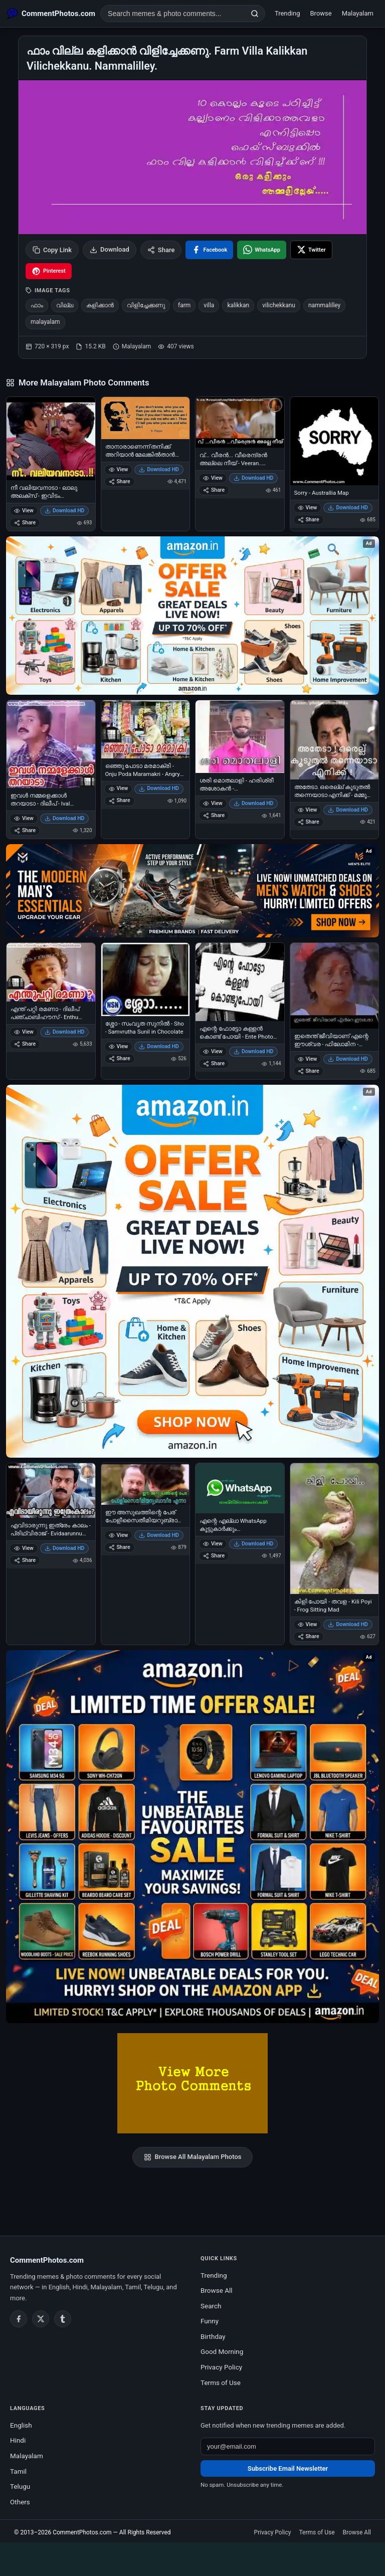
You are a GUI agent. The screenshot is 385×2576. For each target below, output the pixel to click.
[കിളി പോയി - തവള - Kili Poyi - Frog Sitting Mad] (334, 1528)
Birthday (213, 2336)
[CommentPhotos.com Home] (51, 14)
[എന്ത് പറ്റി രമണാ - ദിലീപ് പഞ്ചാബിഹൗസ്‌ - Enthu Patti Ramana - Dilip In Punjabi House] (51, 972)
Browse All (217, 2290)
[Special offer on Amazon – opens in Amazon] (192, 615)
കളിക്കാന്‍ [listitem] (100, 305)
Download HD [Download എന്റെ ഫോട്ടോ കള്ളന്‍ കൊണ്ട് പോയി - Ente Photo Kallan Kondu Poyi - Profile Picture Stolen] (254, 1051)
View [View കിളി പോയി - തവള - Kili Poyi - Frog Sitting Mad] (307, 1624)
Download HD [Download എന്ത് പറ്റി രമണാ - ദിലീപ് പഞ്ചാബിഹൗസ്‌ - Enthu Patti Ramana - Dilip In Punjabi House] (65, 1032)
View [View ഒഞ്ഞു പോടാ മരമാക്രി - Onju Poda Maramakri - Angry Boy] (118, 788)
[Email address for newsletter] (288, 2446)
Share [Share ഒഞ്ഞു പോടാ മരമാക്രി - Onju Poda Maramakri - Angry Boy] (119, 800)
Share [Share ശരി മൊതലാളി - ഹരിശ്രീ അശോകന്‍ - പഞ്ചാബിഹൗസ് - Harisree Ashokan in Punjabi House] (214, 815)
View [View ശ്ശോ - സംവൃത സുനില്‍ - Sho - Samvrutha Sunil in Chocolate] (118, 1046)
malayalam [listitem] (45, 321)
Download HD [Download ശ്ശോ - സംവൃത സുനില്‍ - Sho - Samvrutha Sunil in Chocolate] (159, 1046)
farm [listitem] (184, 305)
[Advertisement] (192, 2557)
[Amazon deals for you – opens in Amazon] (192, 890)
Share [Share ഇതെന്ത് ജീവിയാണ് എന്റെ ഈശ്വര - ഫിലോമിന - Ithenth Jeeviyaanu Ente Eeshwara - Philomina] (308, 1071)
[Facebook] (18, 2318)
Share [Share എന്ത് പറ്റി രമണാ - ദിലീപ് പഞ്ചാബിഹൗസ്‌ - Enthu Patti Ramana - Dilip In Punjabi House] (25, 1044)
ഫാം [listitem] (37, 305)
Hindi (18, 2440)
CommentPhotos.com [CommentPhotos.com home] (47, 2260)
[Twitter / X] (40, 2318)
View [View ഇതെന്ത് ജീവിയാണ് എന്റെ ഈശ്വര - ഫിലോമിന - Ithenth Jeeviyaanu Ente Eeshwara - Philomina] (307, 1059)
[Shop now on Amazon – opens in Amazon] (192, 1271)
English (21, 2425)
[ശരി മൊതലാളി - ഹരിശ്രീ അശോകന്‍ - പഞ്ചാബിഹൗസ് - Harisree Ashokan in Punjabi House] (240, 736)
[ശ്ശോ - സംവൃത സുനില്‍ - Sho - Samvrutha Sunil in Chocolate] (145, 979)
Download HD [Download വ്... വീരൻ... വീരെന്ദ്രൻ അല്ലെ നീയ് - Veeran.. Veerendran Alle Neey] (254, 478)
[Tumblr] (62, 2318)
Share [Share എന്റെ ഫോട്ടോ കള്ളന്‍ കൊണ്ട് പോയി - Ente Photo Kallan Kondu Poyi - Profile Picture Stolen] (214, 1063)
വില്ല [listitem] (64, 305)
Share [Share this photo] (161, 250)
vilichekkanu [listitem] (278, 305)
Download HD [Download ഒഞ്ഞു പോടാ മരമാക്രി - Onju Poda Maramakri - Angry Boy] (159, 788)
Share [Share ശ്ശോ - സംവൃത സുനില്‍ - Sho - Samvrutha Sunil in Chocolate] (119, 1058)
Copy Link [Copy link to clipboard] (52, 250)
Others (20, 2502)
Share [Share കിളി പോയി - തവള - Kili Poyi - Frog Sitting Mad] (308, 1636)
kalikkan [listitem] (238, 305)
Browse (321, 13)
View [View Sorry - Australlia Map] (307, 507)
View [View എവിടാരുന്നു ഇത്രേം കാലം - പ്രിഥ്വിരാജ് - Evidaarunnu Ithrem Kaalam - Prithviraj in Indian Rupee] (24, 1548)
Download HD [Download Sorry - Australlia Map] (348, 507)
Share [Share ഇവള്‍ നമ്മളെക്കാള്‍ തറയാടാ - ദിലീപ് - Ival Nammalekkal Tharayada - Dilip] (25, 830)
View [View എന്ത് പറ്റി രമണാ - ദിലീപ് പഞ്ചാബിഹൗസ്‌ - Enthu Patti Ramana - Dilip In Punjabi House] (24, 1032)
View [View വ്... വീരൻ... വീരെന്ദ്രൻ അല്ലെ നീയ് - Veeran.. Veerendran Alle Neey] (213, 478)
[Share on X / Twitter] (311, 250)
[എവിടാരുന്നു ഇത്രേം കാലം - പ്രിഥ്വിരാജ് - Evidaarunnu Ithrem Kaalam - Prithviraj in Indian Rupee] (51, 1490)
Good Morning (222, 2351)
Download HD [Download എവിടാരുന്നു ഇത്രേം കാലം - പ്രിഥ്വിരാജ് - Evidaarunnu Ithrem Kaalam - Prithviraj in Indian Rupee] (65, 1548)
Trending (287, 13)
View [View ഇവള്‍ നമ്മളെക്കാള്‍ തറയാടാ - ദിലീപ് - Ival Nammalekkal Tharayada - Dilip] (24, 818)
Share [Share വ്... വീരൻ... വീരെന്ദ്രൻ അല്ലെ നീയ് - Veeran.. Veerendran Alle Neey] (214, 490)
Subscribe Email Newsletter (288, 2468)
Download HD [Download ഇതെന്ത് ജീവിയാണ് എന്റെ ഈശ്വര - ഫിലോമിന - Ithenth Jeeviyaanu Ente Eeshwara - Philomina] (348, 1059)
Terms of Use (221, 2383)
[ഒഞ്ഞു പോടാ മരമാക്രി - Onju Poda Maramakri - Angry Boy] (145, 729)
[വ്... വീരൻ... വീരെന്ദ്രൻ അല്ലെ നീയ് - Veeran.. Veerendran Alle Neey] (240, 422)
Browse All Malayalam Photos (193, 2157)
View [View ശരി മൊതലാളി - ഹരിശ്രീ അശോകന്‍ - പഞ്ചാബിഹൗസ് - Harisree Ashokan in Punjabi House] (213, 803)
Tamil (18, 2471)
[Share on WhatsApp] (261, 250)
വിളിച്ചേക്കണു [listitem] (146, 305)
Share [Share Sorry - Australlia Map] (308, 519)
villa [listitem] (209, 305)
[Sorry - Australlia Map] (334, 441)
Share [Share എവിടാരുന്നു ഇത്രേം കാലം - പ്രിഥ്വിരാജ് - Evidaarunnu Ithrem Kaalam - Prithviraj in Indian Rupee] (25, 1560)
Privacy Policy (221, 2367)
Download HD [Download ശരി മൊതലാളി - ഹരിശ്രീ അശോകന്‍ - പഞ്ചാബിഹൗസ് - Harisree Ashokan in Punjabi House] (254, 803)
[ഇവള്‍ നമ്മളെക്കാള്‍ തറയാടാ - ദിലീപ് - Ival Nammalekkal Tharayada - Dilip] (51, 744)
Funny (210, 2321)
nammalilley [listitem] (324, 305)
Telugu (20, 2486)
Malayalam (357, 13)
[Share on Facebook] (209, 250)
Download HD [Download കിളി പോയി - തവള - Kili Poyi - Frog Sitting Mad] (348, 1624)
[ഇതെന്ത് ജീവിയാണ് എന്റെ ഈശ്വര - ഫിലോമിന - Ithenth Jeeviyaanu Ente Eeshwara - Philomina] (334, 986)
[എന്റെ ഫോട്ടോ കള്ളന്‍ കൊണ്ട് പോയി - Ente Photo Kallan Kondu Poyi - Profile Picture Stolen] (240, 982)
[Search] (255, 14)
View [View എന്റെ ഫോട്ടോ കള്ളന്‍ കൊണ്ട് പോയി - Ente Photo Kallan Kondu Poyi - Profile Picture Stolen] (213, 1051)
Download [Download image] (109, 250)
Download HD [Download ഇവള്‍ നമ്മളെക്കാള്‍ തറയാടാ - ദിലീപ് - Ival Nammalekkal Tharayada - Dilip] (65, 818)
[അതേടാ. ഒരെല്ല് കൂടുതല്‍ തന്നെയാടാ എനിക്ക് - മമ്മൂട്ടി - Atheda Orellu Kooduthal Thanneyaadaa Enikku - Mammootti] (334, 739)
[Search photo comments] (173, 14)
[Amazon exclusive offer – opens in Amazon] (192, 1836)
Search (211, 2306)
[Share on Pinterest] (49, 271)
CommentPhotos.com (82, 2532)
